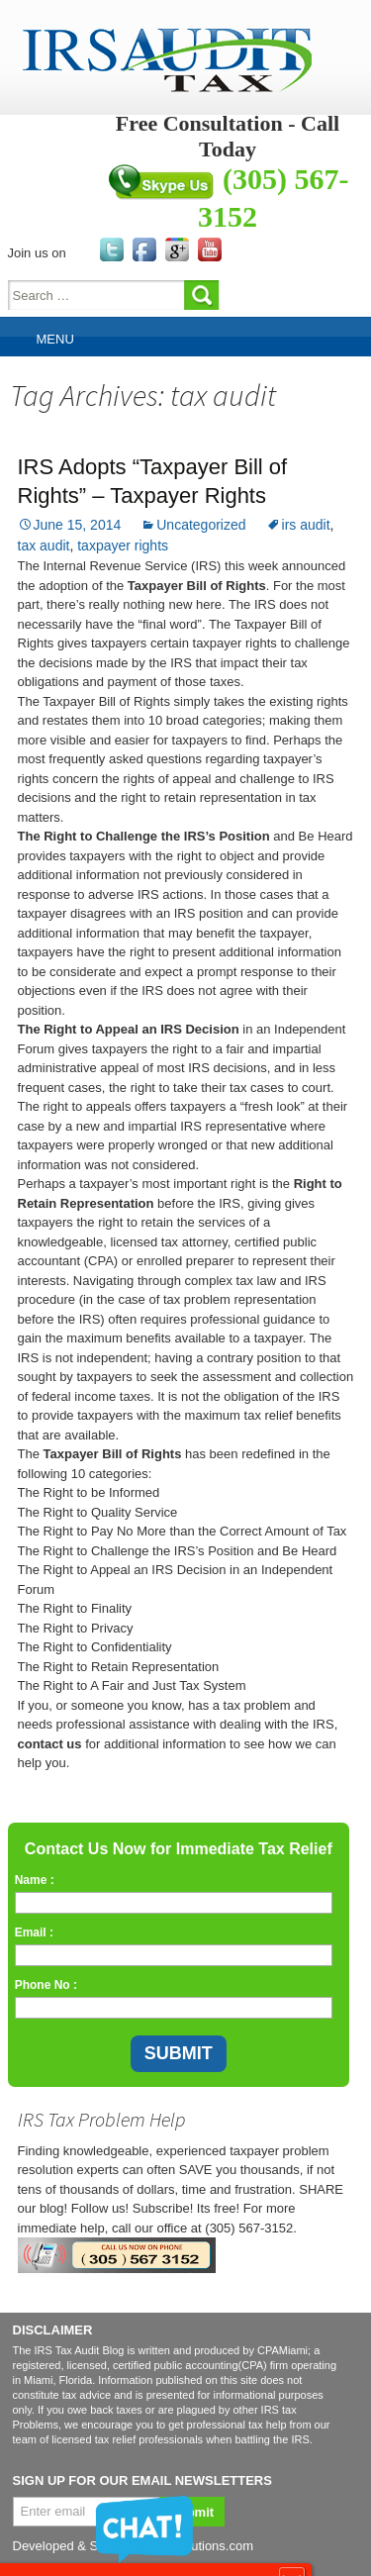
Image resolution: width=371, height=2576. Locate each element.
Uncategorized (200, 525)
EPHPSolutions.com (195, 2545)
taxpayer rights (122, 545)
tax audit (44, 545)
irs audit (306, 525)
